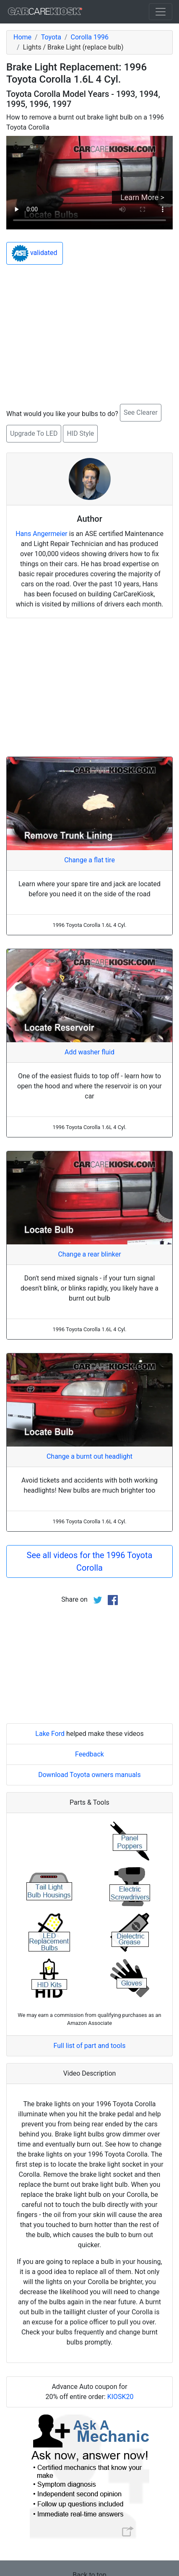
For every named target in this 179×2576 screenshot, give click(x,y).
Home (22, 37)
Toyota (51, 37)
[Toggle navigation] (160, 11)
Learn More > (142, 197)
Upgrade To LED (33, 433)
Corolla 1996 (90, 37)
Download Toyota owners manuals (89, 1775)
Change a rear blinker (89, 1254)
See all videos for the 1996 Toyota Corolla (90, 1561)
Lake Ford (50, 1734)
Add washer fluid (89, 1052)
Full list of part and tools (90, 2046)
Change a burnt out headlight (89, 1456)
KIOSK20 (120, 2397)
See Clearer (141, 412)
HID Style (80, 433)
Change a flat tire (89, 860)
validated (34, 253)
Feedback (89, 1754)
